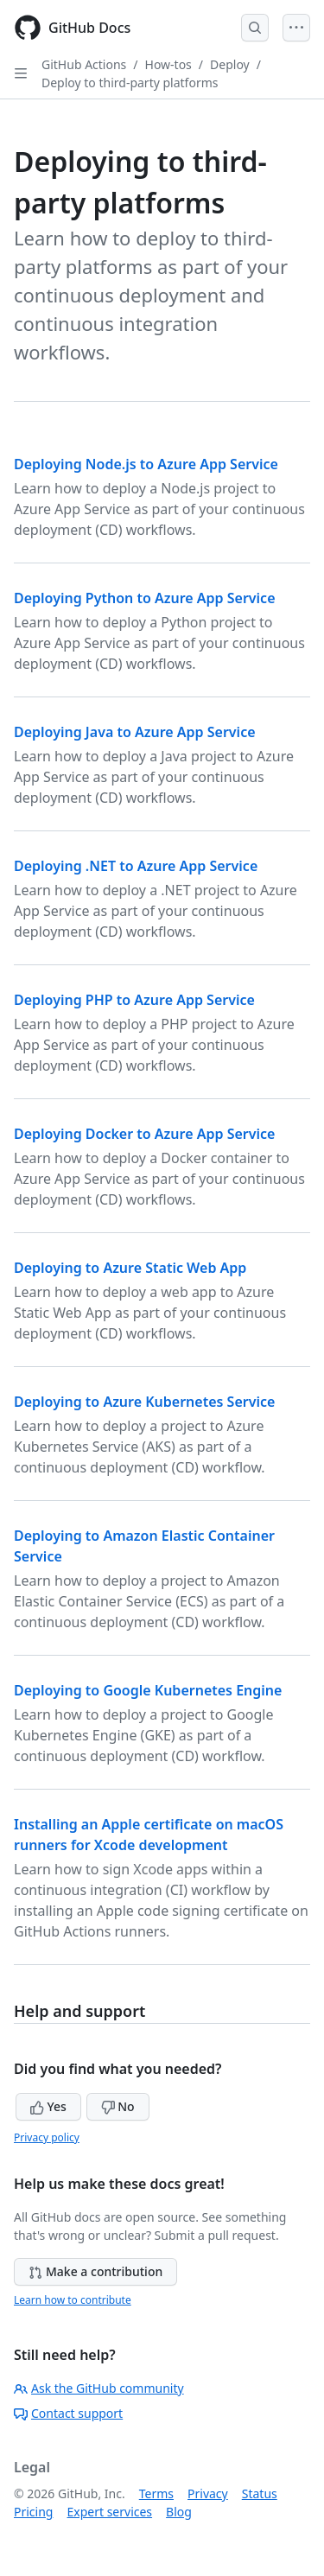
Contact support (68, 2413)
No (118, 2106)
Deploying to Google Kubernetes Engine (148, 1690)
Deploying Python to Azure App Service (145, 597)
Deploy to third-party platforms (129, 82)
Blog (179, 2511)
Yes (48, 2106)
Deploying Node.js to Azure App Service (146, 464)
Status (259, 2493)
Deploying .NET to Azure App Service (135, 865)
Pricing (33, 2511)
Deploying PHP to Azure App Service (134, 999)
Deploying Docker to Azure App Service (144, 1133)
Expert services (109, 2511)
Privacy (207, 2493)
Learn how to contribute (72, 2300)
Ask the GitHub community (99, 2388)
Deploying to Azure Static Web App (130, 1267)
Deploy (230, 64)
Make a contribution (95, 2271)
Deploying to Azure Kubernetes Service (144, 1401)
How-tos (168, 64)
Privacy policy (46, 2137)
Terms (156, 2493)
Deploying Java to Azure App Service (135, 731)
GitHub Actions (83, 64)
